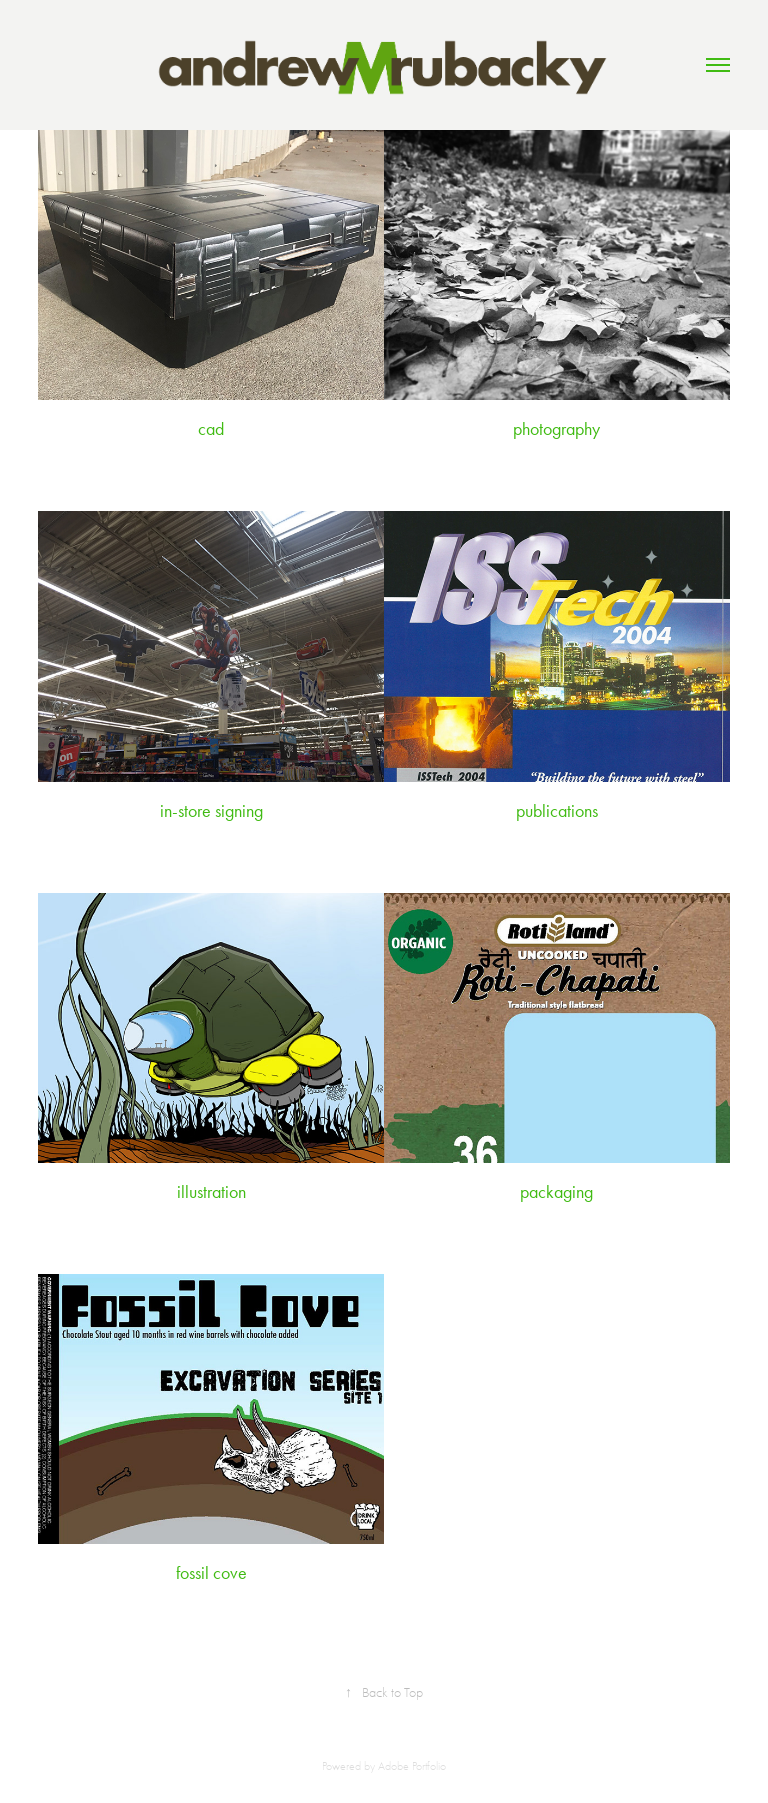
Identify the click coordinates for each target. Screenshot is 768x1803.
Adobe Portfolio (412, 1766)
